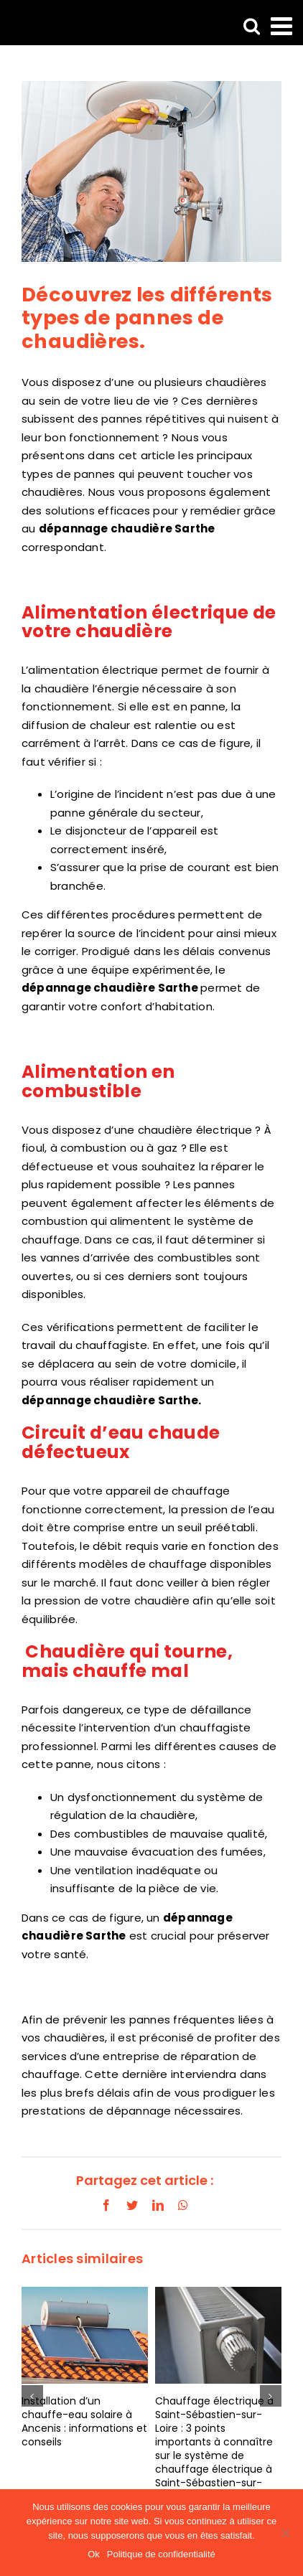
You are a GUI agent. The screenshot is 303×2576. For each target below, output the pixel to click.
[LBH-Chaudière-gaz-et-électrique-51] (151, 171)
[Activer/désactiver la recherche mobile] (251, 25)
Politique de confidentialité (161, 2554)
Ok (94, 2554)
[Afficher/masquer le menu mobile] (283, 25)
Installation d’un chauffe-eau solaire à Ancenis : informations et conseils (84, 2421)
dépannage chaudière (88, 1400)
